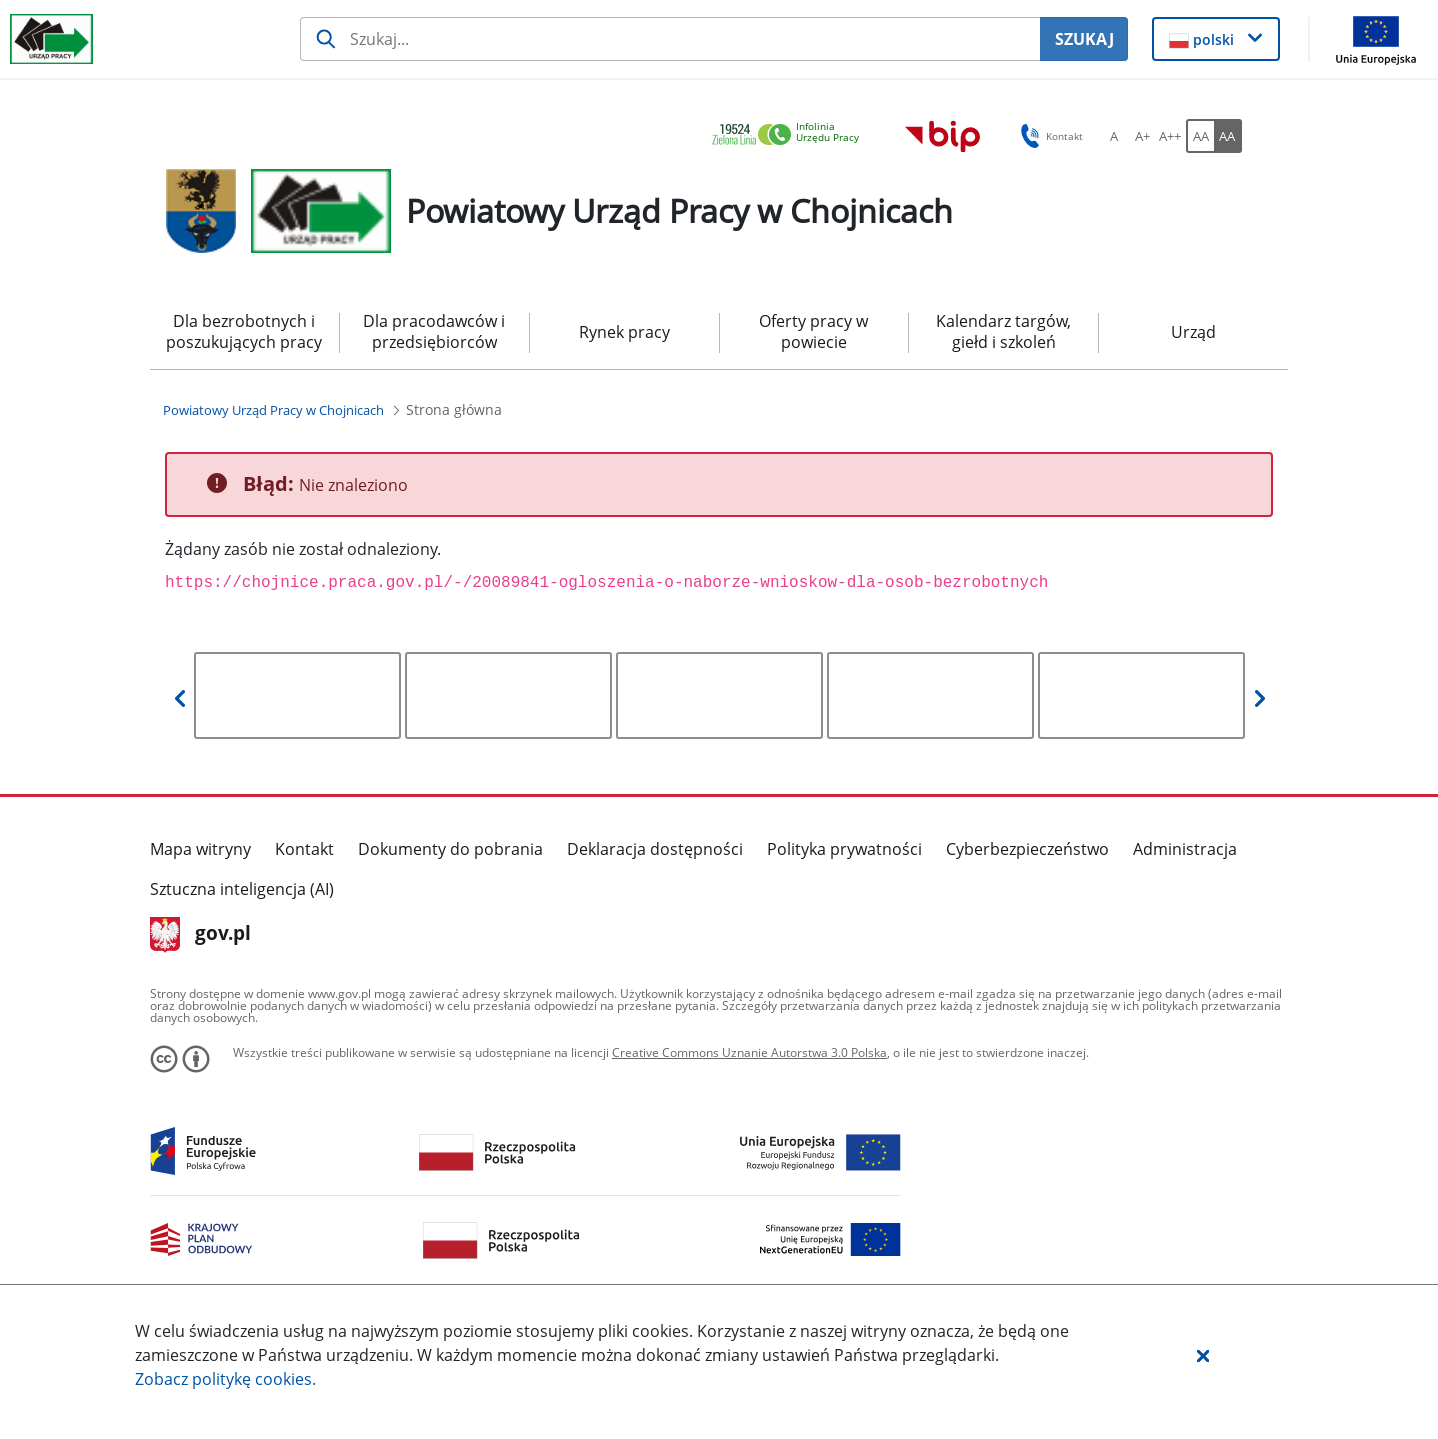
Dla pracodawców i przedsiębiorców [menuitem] (434, 331)
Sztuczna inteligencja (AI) (242, 889)
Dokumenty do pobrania (450, 849)
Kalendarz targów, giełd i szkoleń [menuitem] (1003, 331)
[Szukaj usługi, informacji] (670, 39)
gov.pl (200, 935)
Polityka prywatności (844, 849)
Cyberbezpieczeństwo (1027, 849)
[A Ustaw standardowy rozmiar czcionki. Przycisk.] (1114, 136)
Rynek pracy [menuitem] (624, 332)
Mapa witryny (200, 849)
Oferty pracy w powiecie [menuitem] (813, 331)
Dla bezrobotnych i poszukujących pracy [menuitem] (244, 331)
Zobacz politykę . (225, 1379)
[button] (1203, 1355)
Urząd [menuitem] (1193, 332)
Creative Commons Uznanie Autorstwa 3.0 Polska (749, 1052)
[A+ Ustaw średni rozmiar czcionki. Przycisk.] (1142, 136)
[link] (791, 135)
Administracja (1185, 849)
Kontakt (304, 849)
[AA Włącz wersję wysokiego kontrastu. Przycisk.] (1228, 136)
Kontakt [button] (1048, 136)
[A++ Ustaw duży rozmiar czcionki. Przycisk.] (1170, 136)
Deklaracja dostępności (655, 849)
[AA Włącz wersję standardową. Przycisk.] (1200, 136)
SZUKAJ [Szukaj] (1084, 39)
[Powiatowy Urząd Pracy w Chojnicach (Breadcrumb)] (273, 410)
